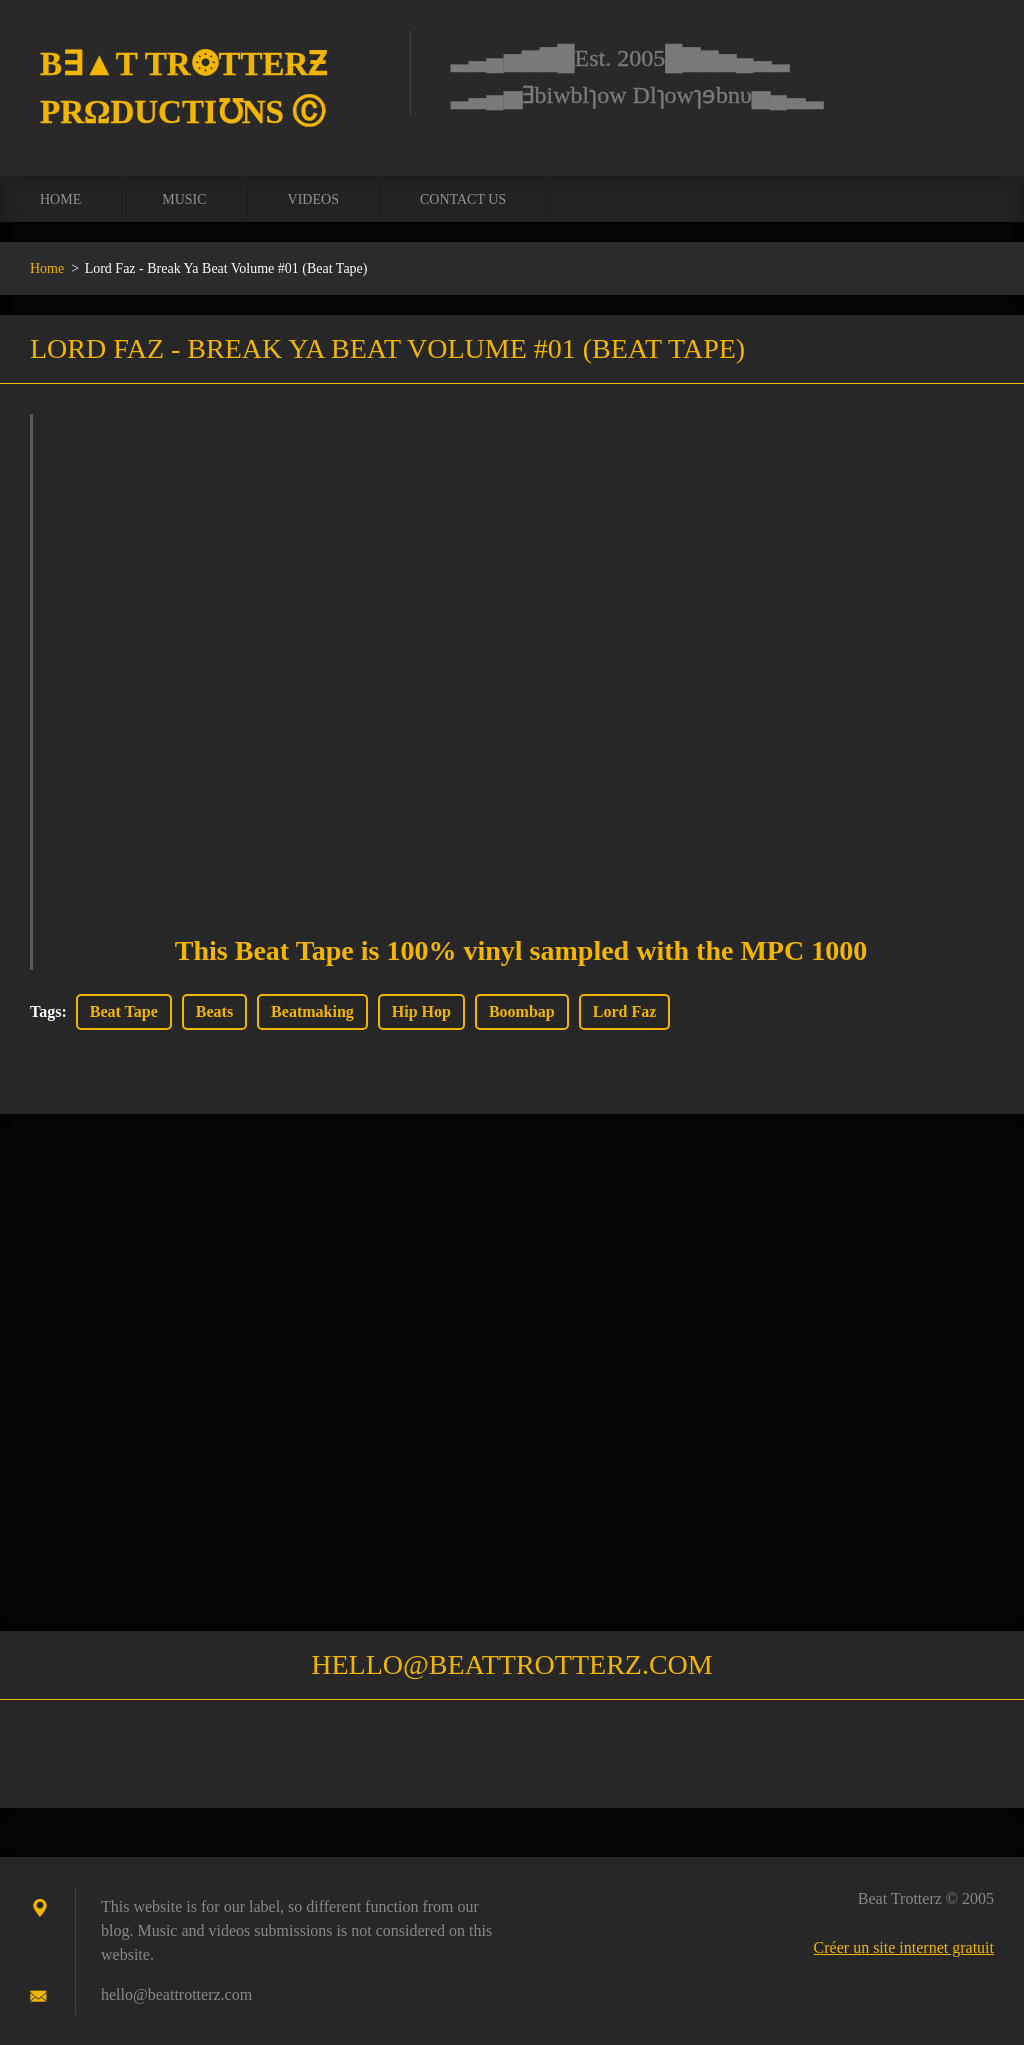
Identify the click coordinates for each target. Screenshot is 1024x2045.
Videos (313, 199)
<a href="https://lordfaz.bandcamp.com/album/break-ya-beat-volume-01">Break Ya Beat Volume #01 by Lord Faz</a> (521, 649)
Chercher (972, 58)
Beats (214, 1011)
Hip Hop (421, 1011)
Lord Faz (625, 1011)
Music (184, 199)
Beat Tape (124, 1011)
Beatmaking (312, 1011)
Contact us (463, 199)
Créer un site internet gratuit (904, 1947)
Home (60, 199)
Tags (45, 1011)
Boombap (522, 1011)
